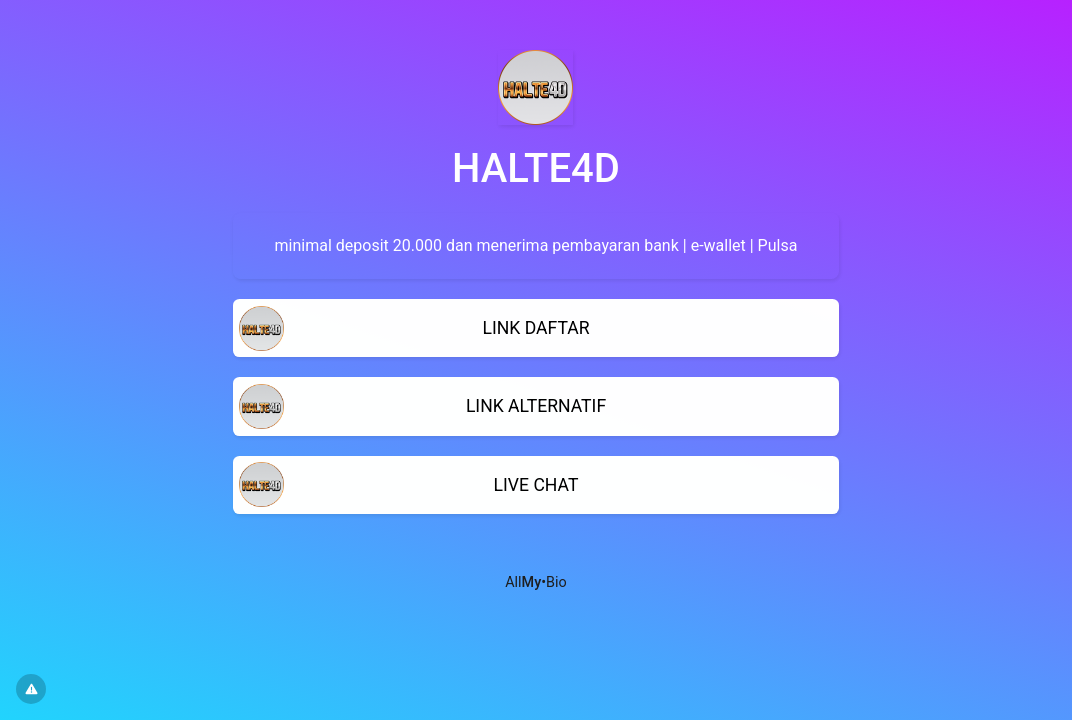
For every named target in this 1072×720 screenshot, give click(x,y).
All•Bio (536, 582)
